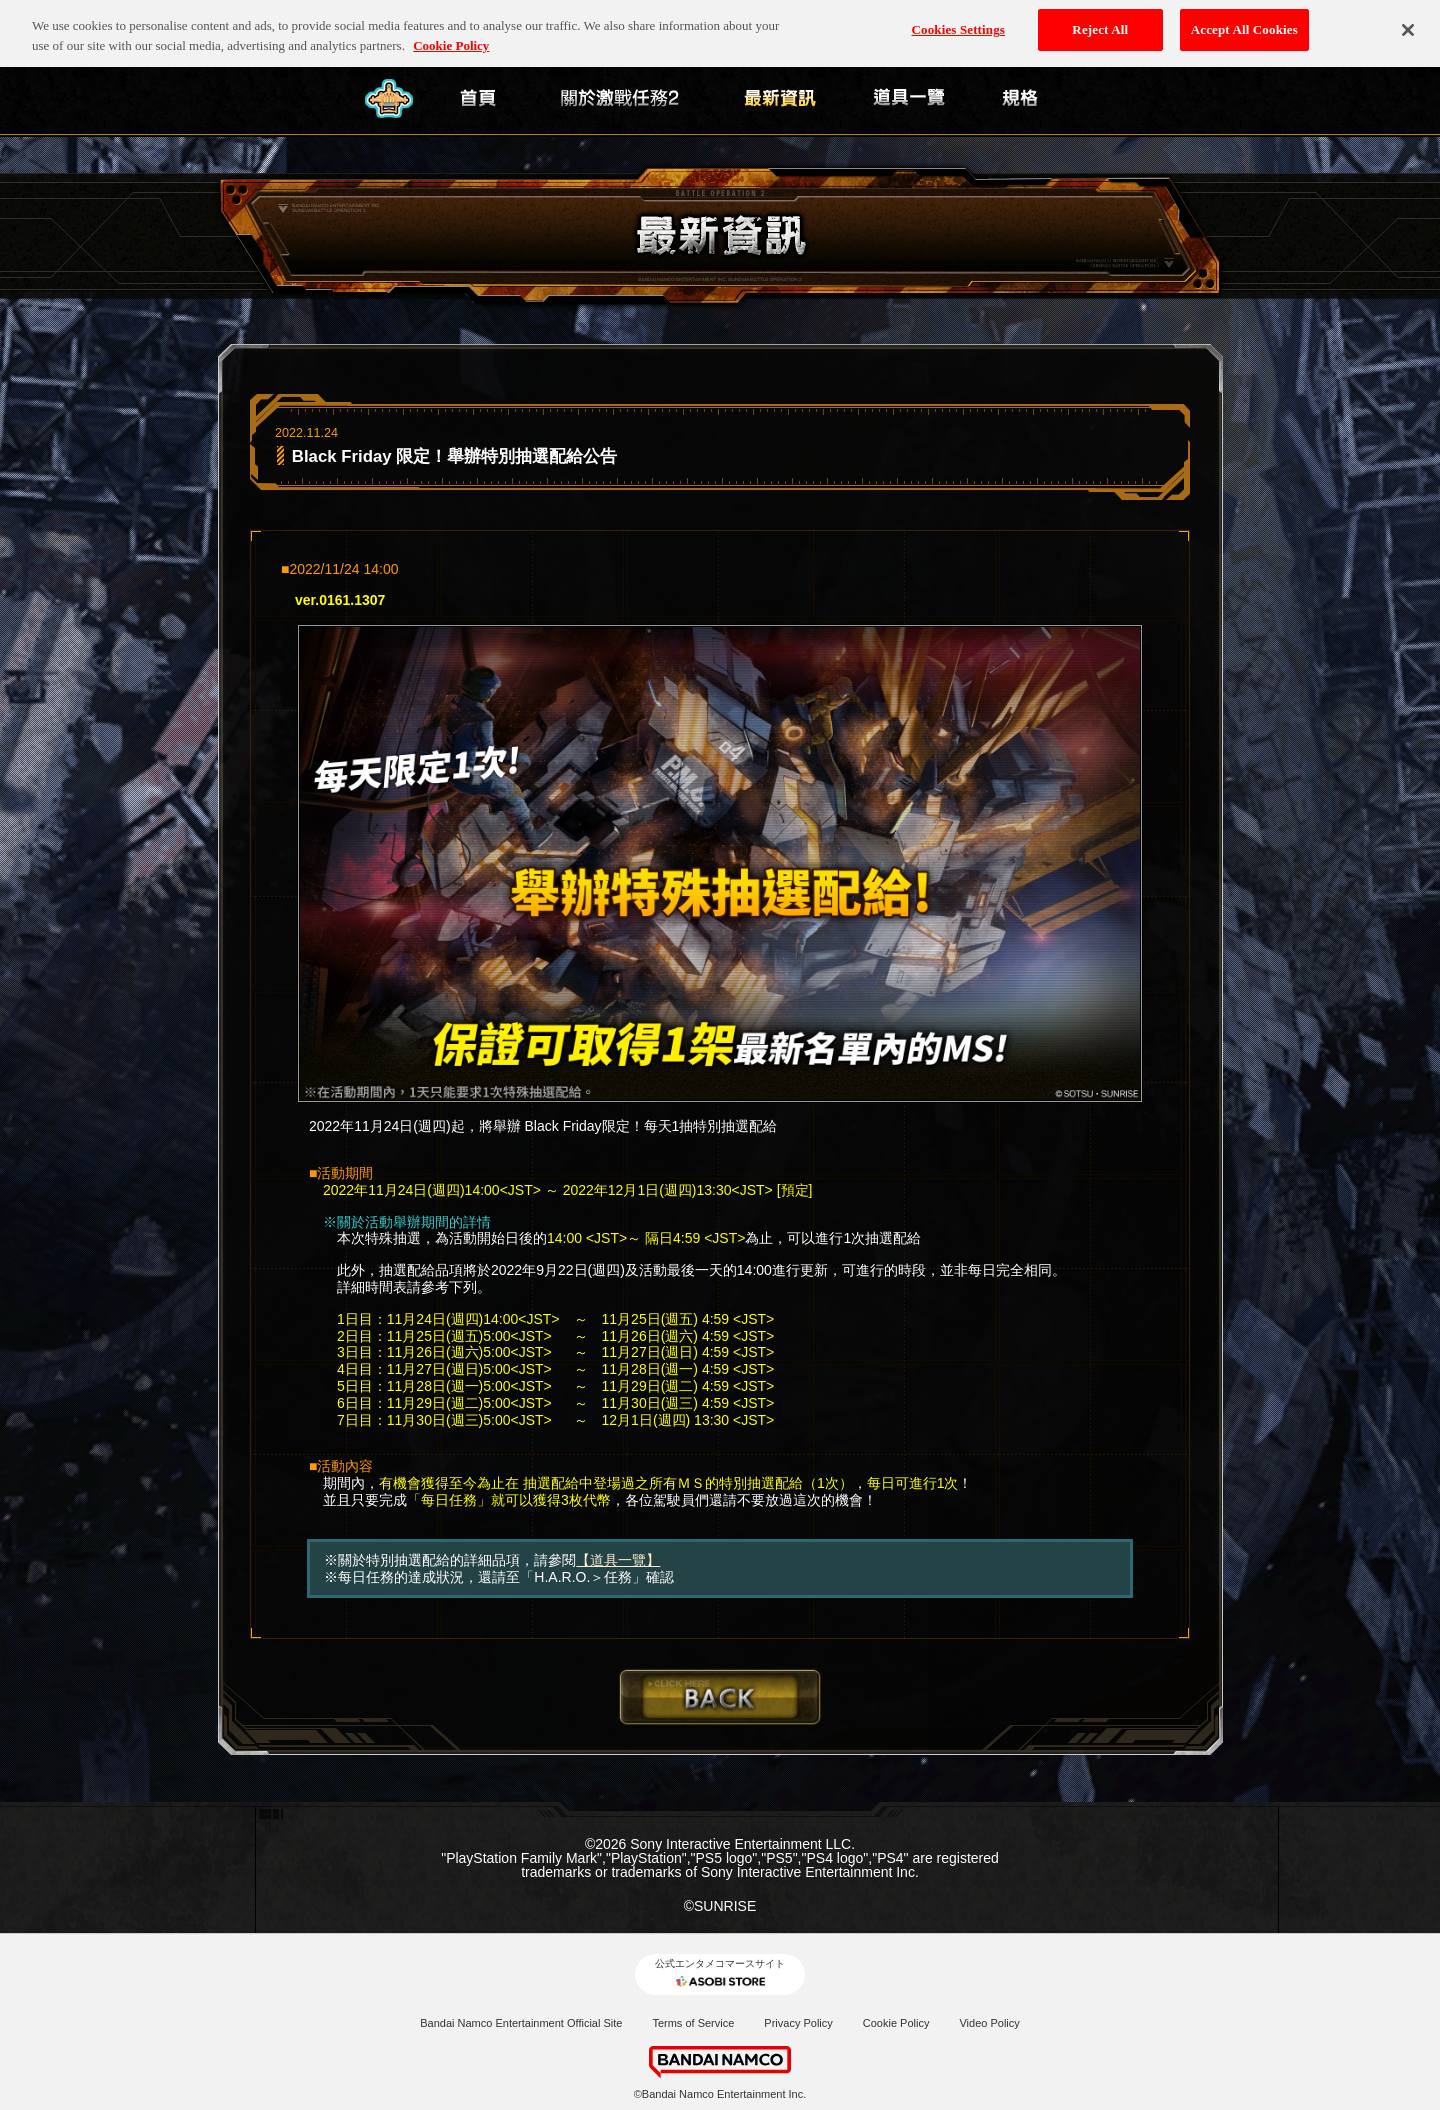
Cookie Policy (896, 2023)
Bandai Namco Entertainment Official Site (521, 2023)
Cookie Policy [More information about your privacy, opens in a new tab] (451, 17)
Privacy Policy (798, 2023)
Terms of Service (693, 2023)
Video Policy (989, 2023)
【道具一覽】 (618, 1560)
